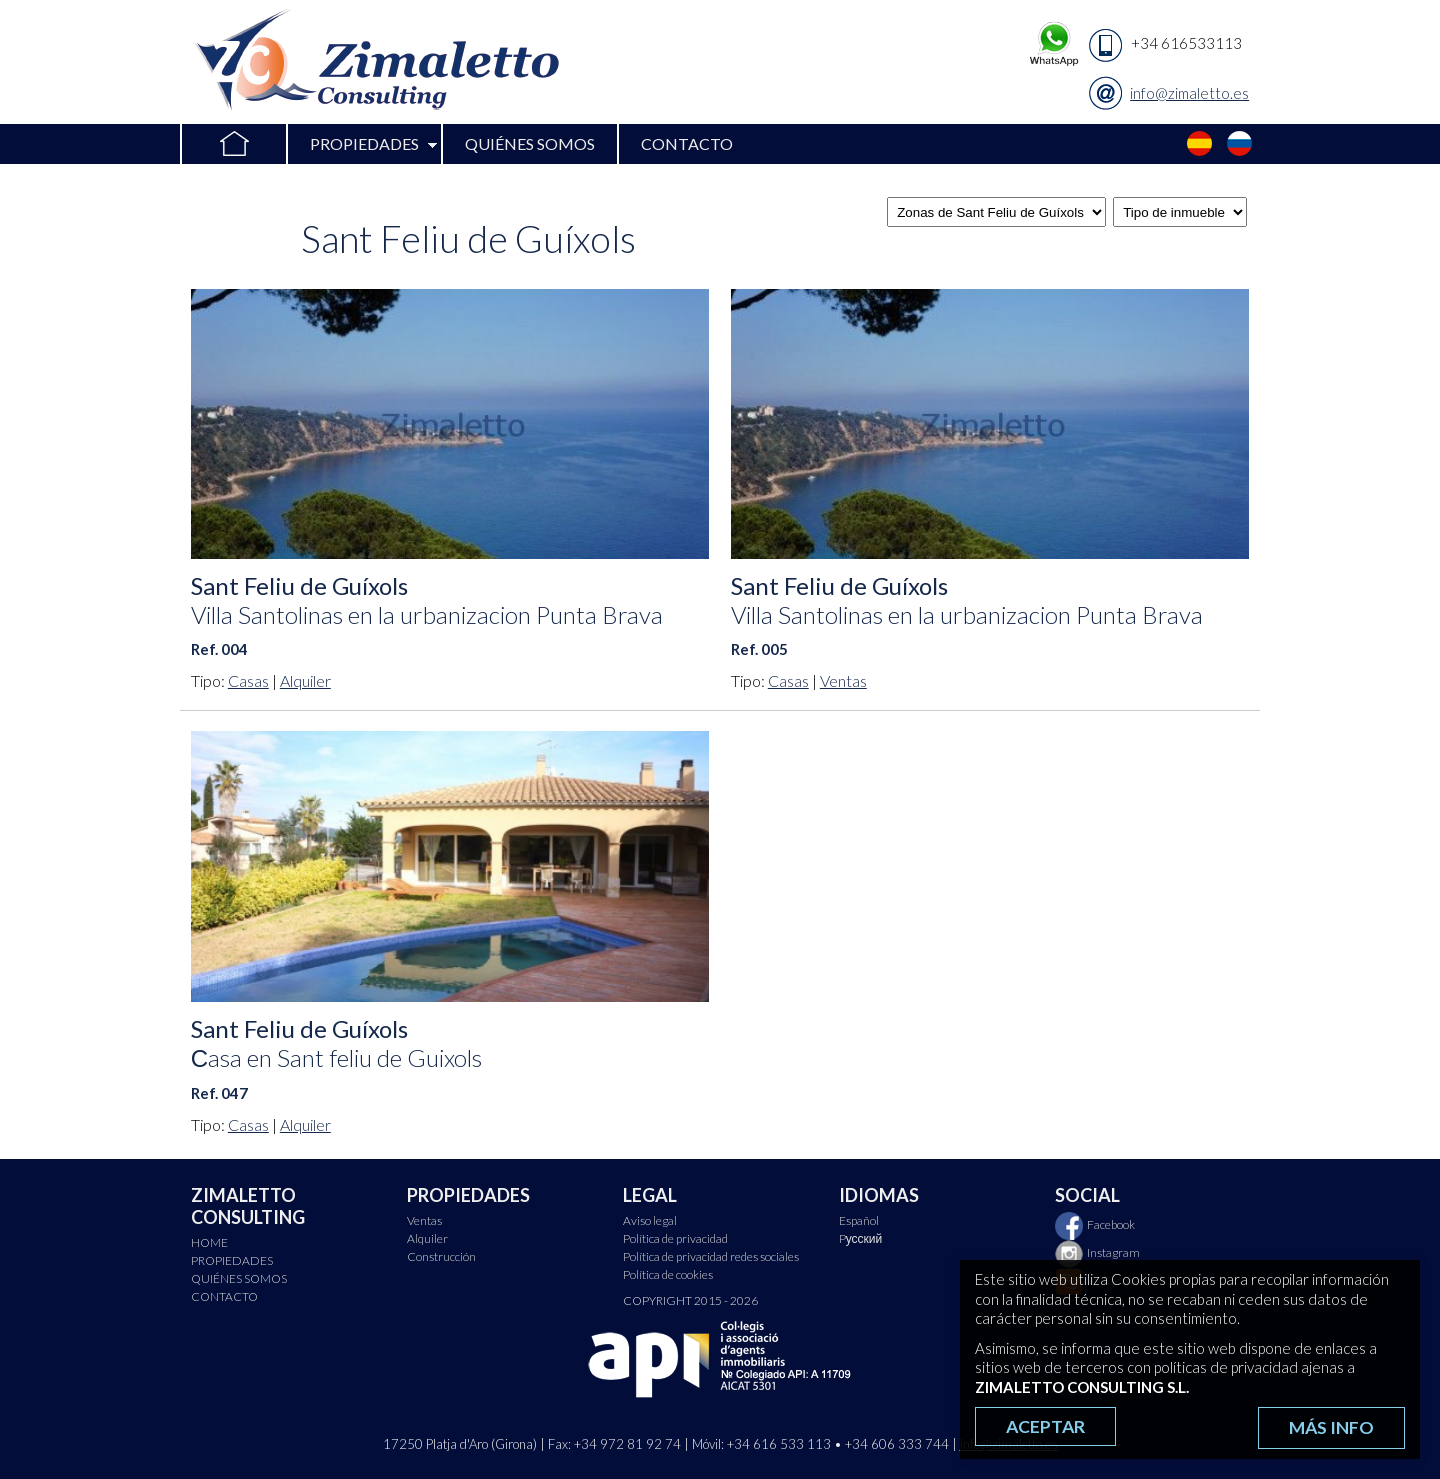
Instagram (1097, 1252)
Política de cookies (668, 1274)
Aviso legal (650, 1220)
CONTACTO (687, 143)
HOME (233, 144)
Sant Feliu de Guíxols (427, 600)
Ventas (843, 680)
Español (1200, 144)
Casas (248, 680)
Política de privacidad (675, 1238)
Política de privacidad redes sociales (711, 1256)
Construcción (441, 1256)
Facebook (1095, 1224)
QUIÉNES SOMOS (530, 143)
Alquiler (305, 680)
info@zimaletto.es (1189, 93)
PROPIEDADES (364, 143)
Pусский (1240, 144)
